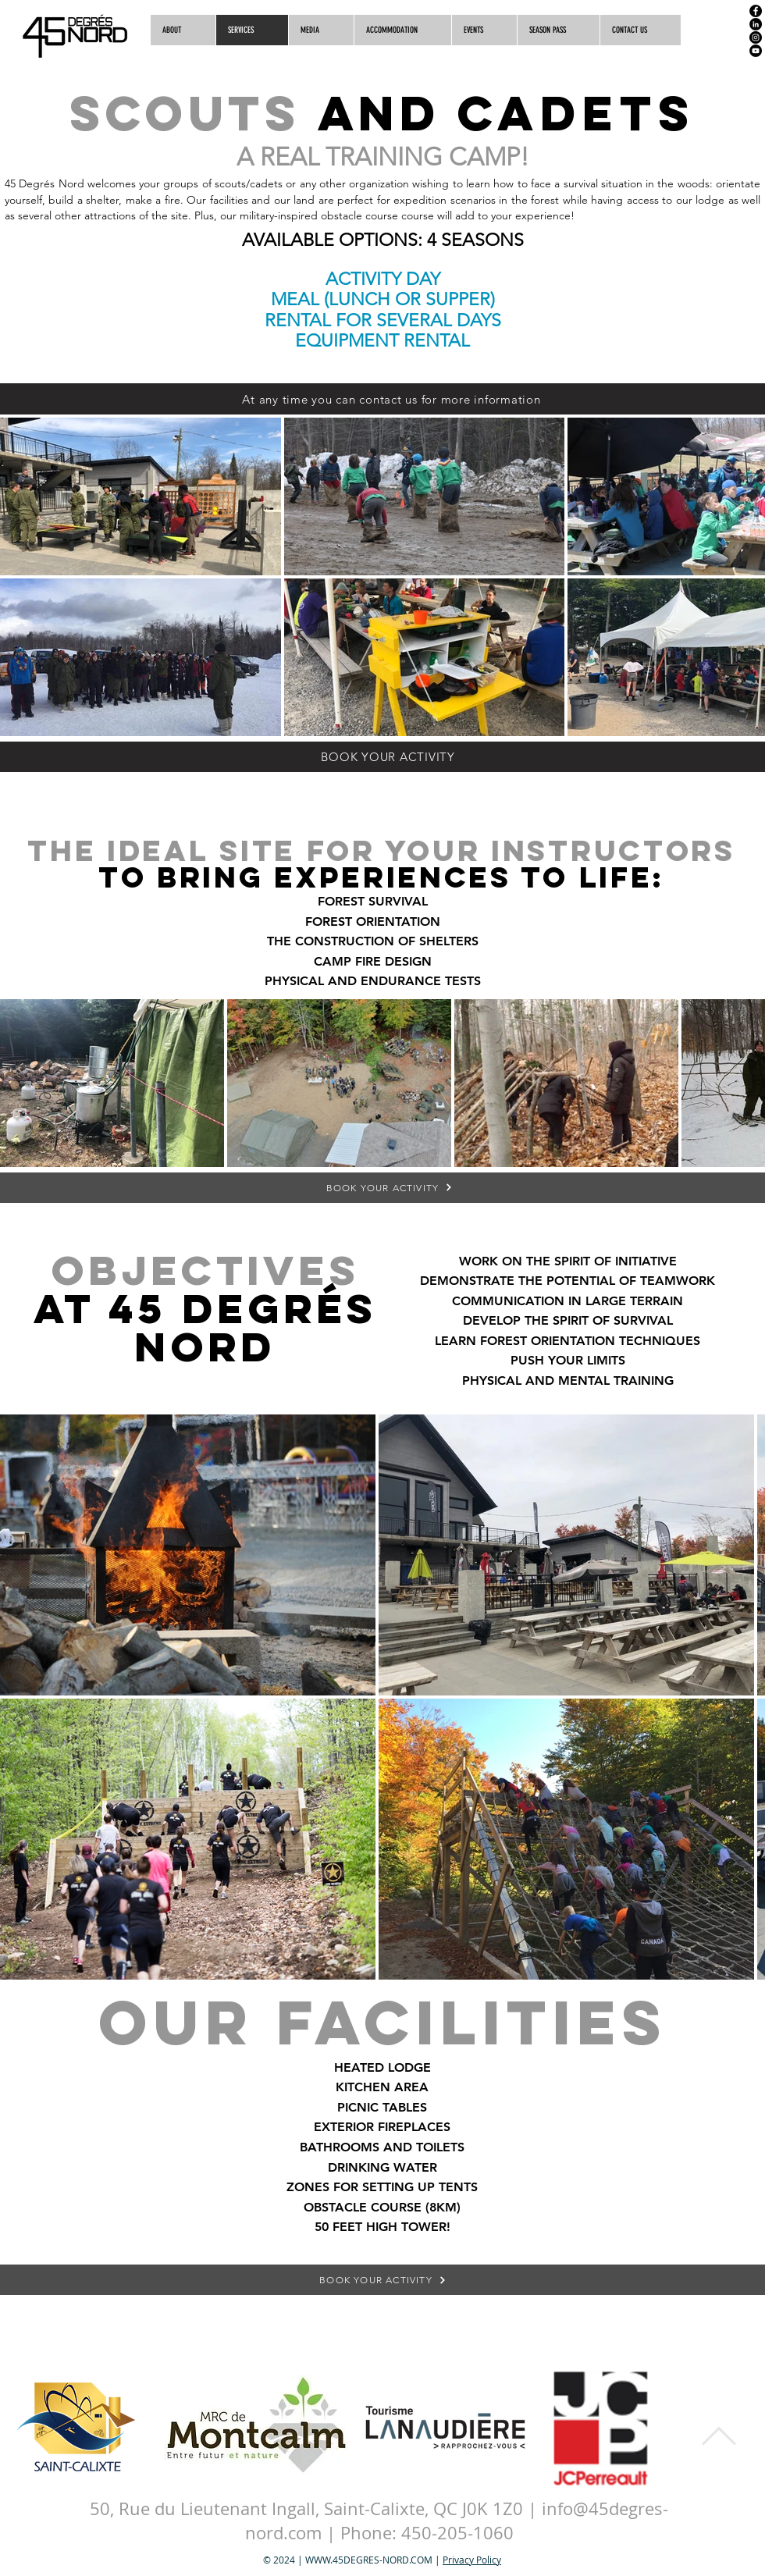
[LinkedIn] (755, 24)
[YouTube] (755, 50)
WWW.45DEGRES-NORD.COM (368, 2559)
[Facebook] (755, 11)
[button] (640, 30)
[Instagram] (755, 37)
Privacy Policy (472, 2559)
